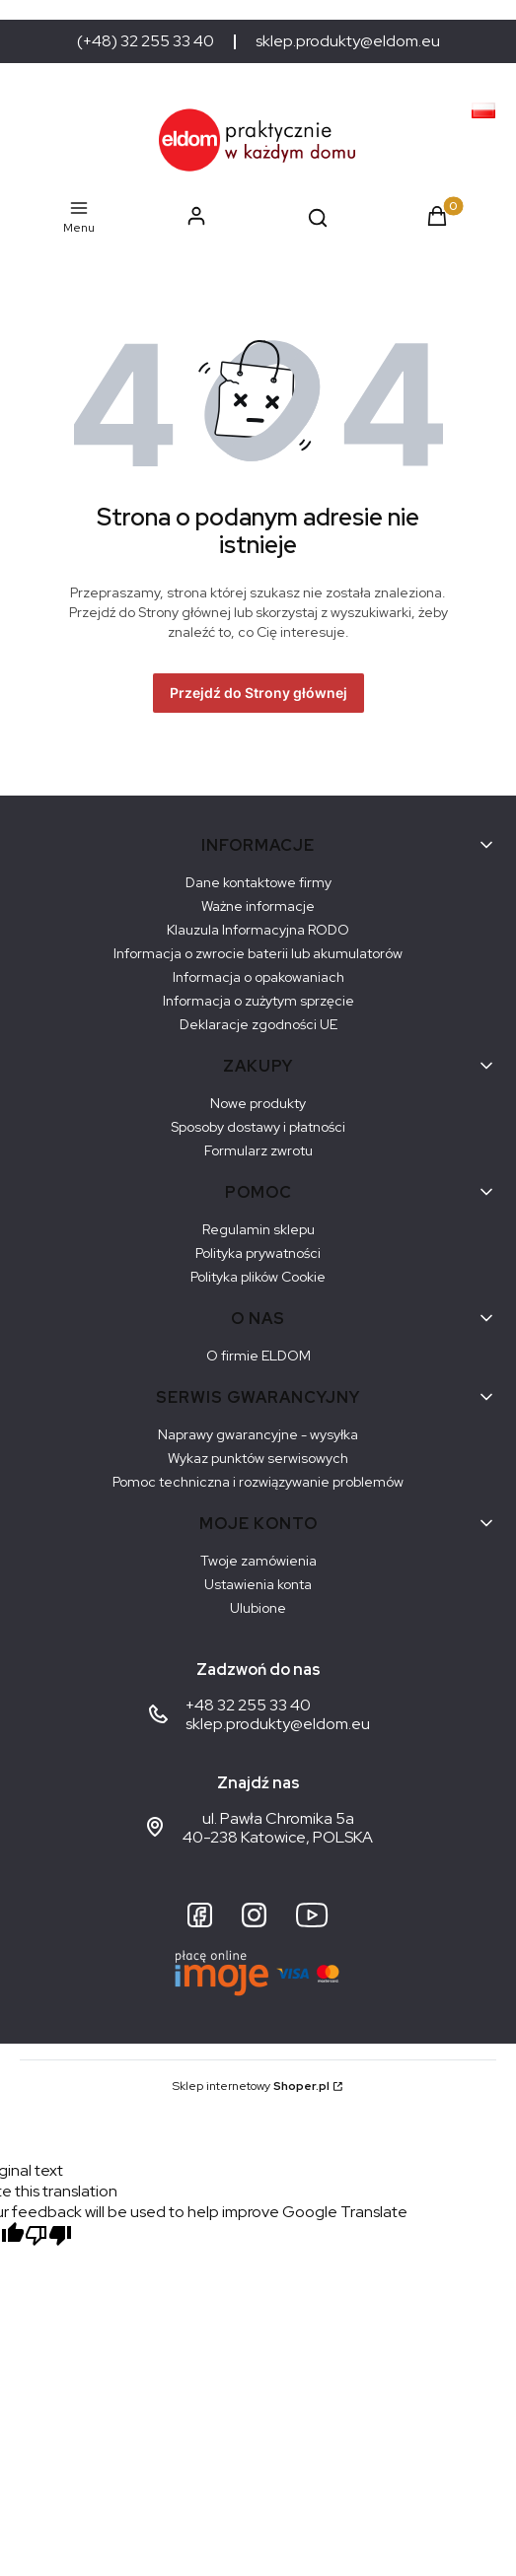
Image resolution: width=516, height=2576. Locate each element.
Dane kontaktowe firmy (258, 882)
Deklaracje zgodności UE (258, 1024)
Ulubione (258, 1608)
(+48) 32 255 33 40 (145, 41)
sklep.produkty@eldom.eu (348, 41)
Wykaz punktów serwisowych (258, 1458)
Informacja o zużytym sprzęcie (258, 1001)
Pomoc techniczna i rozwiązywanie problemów (258, 1482)
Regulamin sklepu (258, 1229)
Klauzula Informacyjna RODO (258, 930)
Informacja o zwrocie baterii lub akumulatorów (258, 953)
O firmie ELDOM (258, 1355)
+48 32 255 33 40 (248, 1705)
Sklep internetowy (251, 2086)
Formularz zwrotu (258, 1150)
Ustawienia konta (258, 1584)
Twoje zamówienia (258, 1560)
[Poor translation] (48, 2237)
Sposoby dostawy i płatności (258, 1127)
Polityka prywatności (258, 1253)
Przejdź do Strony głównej (258, 692)
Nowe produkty (258, 1103)
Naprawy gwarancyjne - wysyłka (258, 1434)
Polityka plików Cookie (258, 1277)
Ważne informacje (258, 906)
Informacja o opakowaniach (258, 977)
